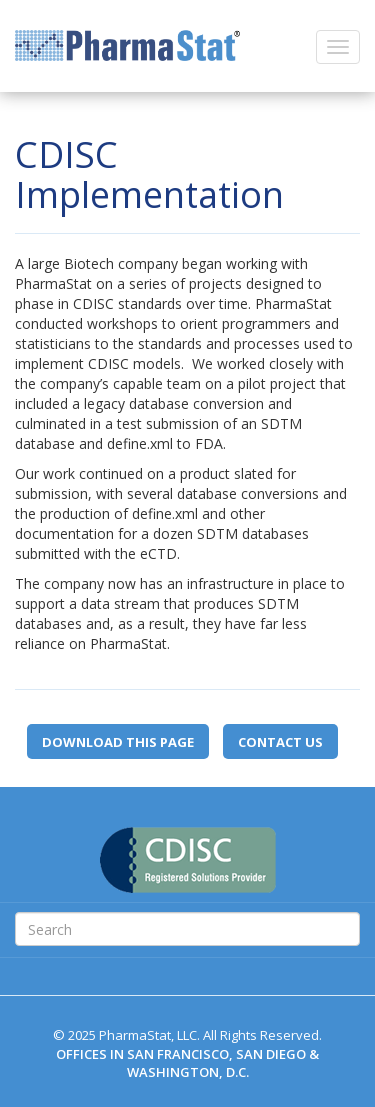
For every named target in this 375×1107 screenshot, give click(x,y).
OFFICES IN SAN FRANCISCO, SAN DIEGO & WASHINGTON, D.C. (187, 1063)
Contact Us (280, 742)
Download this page (118, 742)
